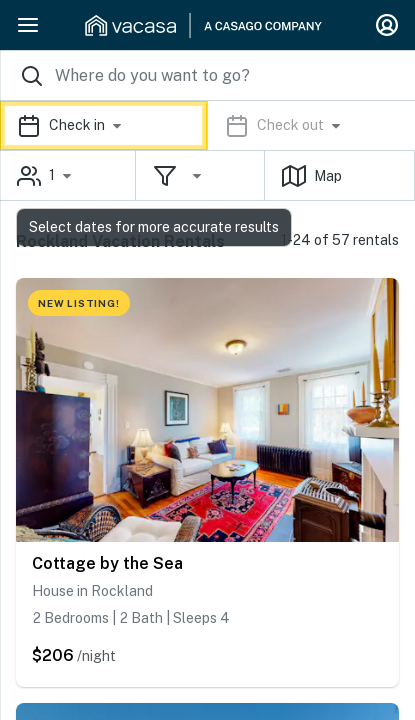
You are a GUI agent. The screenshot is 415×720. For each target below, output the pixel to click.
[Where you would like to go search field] (207, 75)
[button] (207, 125)
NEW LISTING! (79, 303)
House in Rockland (92, 591)
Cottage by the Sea (107, 563)
